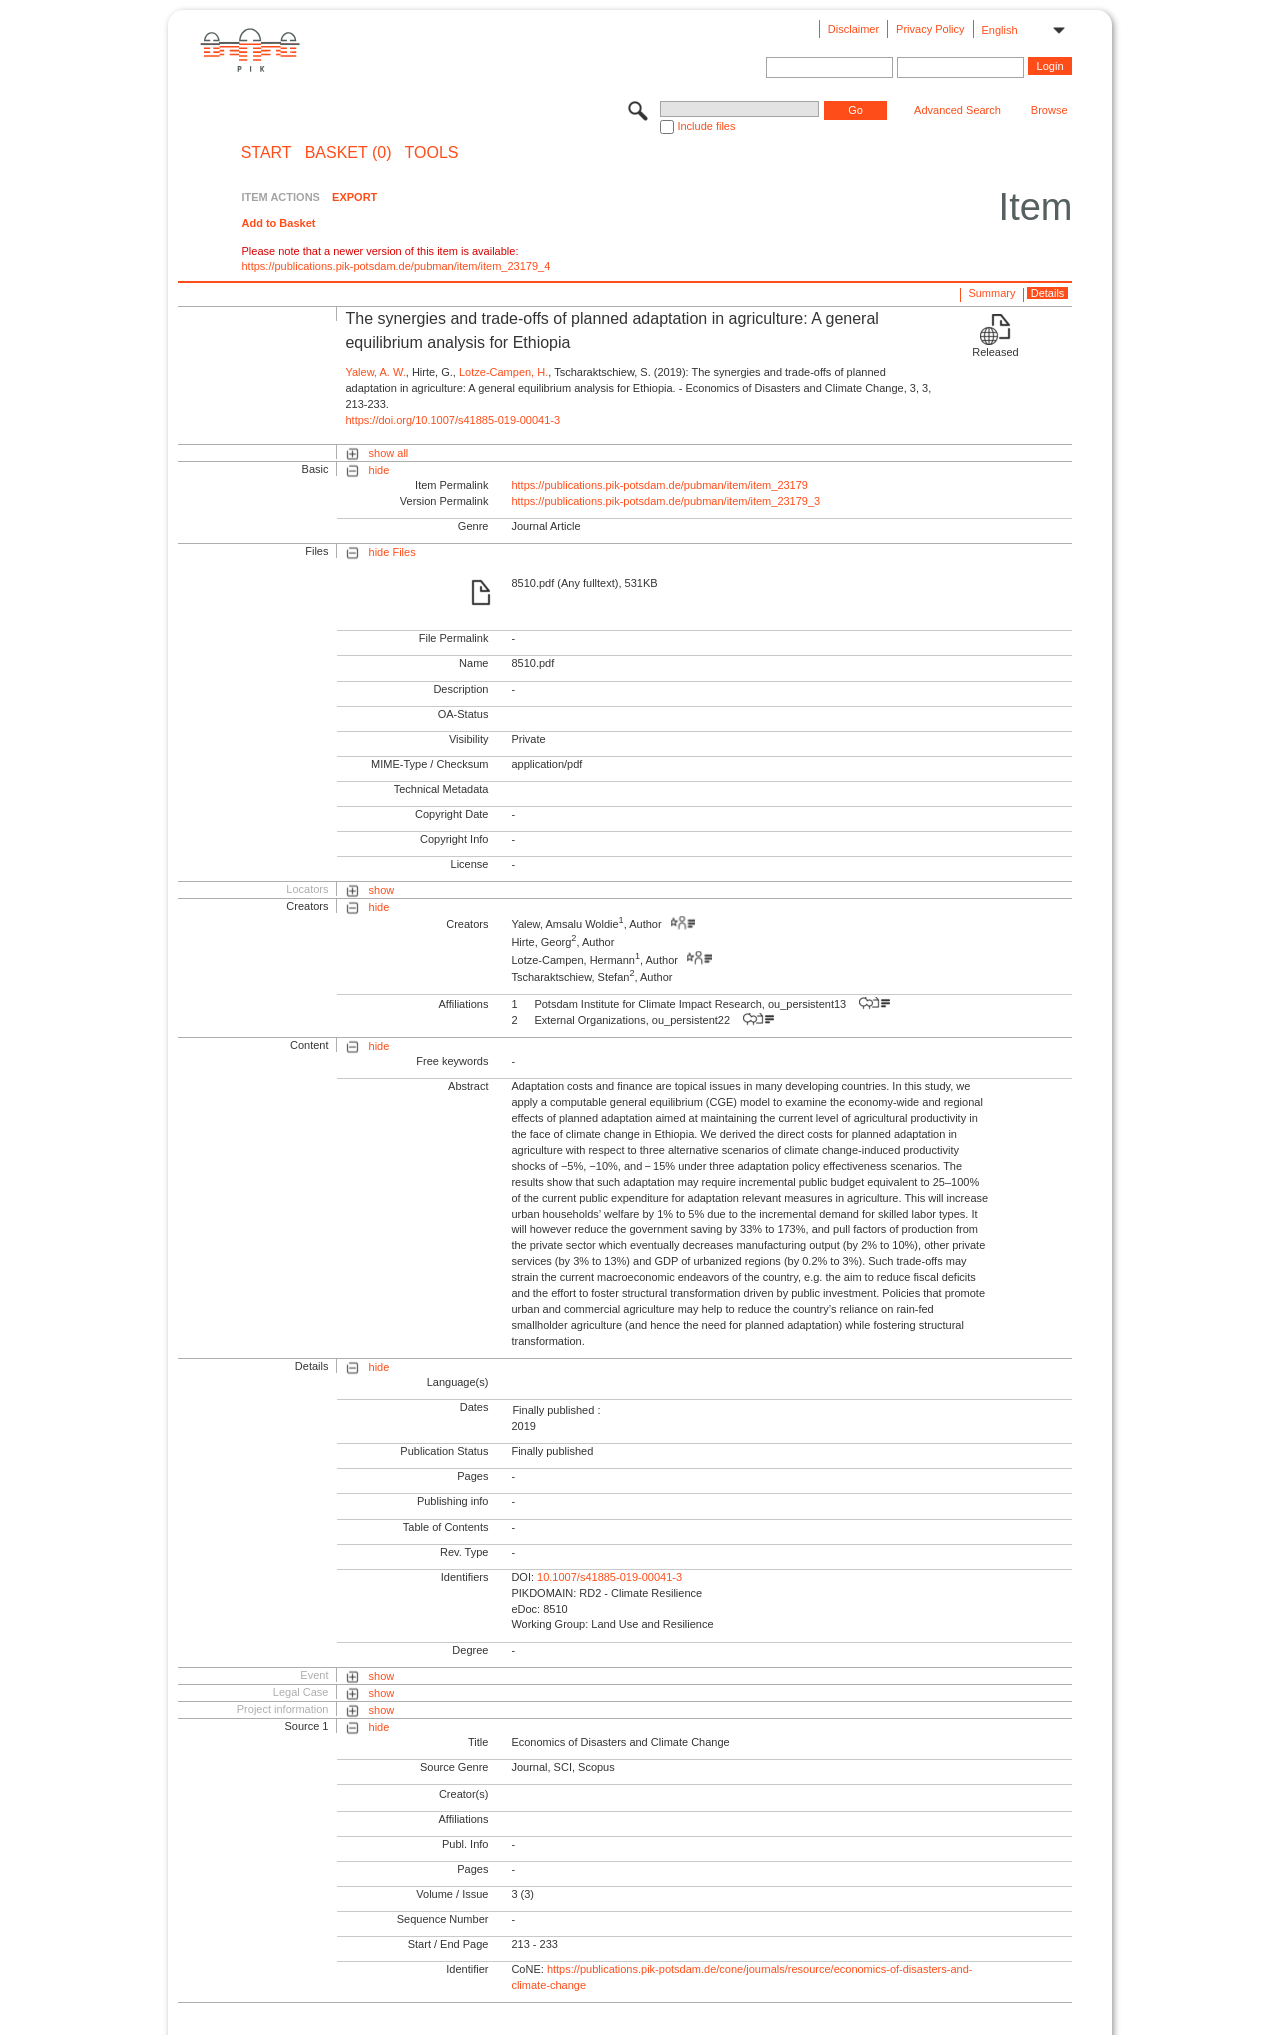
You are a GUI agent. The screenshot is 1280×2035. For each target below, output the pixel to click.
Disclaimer (853, 29)
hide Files (392, 552)
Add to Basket (278, 223)
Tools (432, 153)
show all (389, 453)
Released (995, 352)
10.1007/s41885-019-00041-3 (609, 1577)
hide (379, 470)
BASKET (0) (348, 153)
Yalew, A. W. (375, 372)
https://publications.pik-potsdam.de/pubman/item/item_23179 (659, 485)
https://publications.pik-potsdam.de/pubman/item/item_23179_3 (665, 501)
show (382, 890)
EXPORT (354, 197)
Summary (991, 293)
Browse (1049, 110)
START (266, 153)
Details (1048, 293)
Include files (706, 126)
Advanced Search (957, 110)
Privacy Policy (930, 29)
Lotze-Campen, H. (503, 372)
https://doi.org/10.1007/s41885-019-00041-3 (452, 420)
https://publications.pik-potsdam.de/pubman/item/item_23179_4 (395, 266)
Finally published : (556, 1410)
